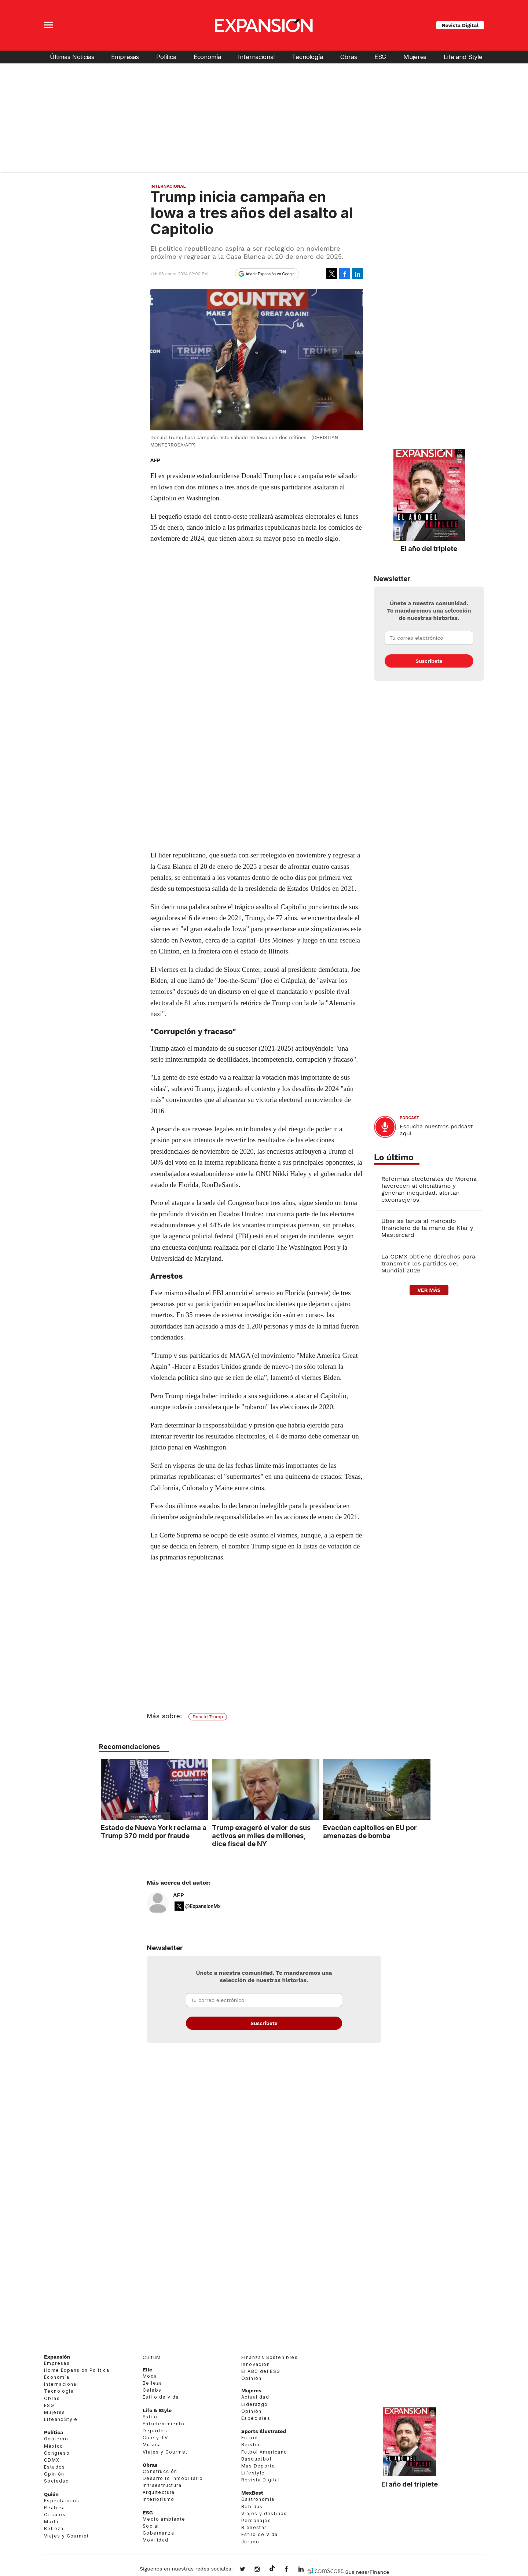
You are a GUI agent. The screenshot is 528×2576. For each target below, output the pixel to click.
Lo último (394, 1157)
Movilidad (156, 2540)
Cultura (152, 2357)
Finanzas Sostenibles (269, 2357)
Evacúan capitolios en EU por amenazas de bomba (368, 1831)
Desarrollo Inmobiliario (173, 2478)
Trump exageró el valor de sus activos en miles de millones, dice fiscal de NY (259, 1835)
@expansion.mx (272, 2568)
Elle (147, 2370)
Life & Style (157, 2410)
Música (152, 2444)
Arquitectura (159, 2492)
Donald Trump (207, 1716)
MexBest (252, 2493)
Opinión (54, 2474)
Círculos (55, 2514)
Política (166, 56)
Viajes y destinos (264, 2513)
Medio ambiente (164, 2519)
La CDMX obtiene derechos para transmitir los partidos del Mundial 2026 (428, 1263)
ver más (428, 1290)
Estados (54, 2467)
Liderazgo (254, 2404)
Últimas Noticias (72, 56)
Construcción (160, 2471)
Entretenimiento (163, 2423)
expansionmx (247, 2569)
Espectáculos (62, 2500)
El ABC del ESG (260, 2371)
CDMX (52, 2460)
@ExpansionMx (203, 1906)
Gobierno (56, 2438)
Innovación (255, 2364)
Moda (51, 2521)
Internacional (256, 56)
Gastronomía (257, 2499)
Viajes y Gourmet (66, 2536)
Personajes (256, 2520)
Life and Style (463, 56)
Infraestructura (162, 2485)
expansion (306, 2569)
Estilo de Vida (259, 2534)
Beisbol (251, 2444)
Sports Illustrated (263, 2431)
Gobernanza (158, 2533)
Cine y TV (155, 2437)
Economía (207, 56)
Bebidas (252, 2506)
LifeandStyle (61, 2419)
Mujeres (414, 56)
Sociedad (56, 2481)
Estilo (150, 2416)
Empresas (125, 56)
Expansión (57, 2357)
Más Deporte (258, 2466)
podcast (409, 1118)
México (53, 2446)
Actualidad (255, 2397)
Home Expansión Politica (76, 2370)
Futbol (249, 2437)
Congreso (57, 2453)
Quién (51, 2494)
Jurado (250, 2541)
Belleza (54, 2528)
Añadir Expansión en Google (270, 274)
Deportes (155, 2430)
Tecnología (307, 56)
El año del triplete (429, 548)
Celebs (152, 2390)
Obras (348, 56)
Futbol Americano (264, 2452)
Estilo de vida (161, 2397)
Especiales (255, 2418)
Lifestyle (253, 2473)
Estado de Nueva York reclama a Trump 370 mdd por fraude (152, 1831)
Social (151, 2526)
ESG (380, 56)
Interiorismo (159, 2499)
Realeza (54, 2507)
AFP (178, 1895)
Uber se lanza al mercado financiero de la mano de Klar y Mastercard (427, 1227)
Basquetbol (256, 2459)
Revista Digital (460, 25)
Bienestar (254, 2527)
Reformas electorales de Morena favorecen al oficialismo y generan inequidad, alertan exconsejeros (429, 1189)
